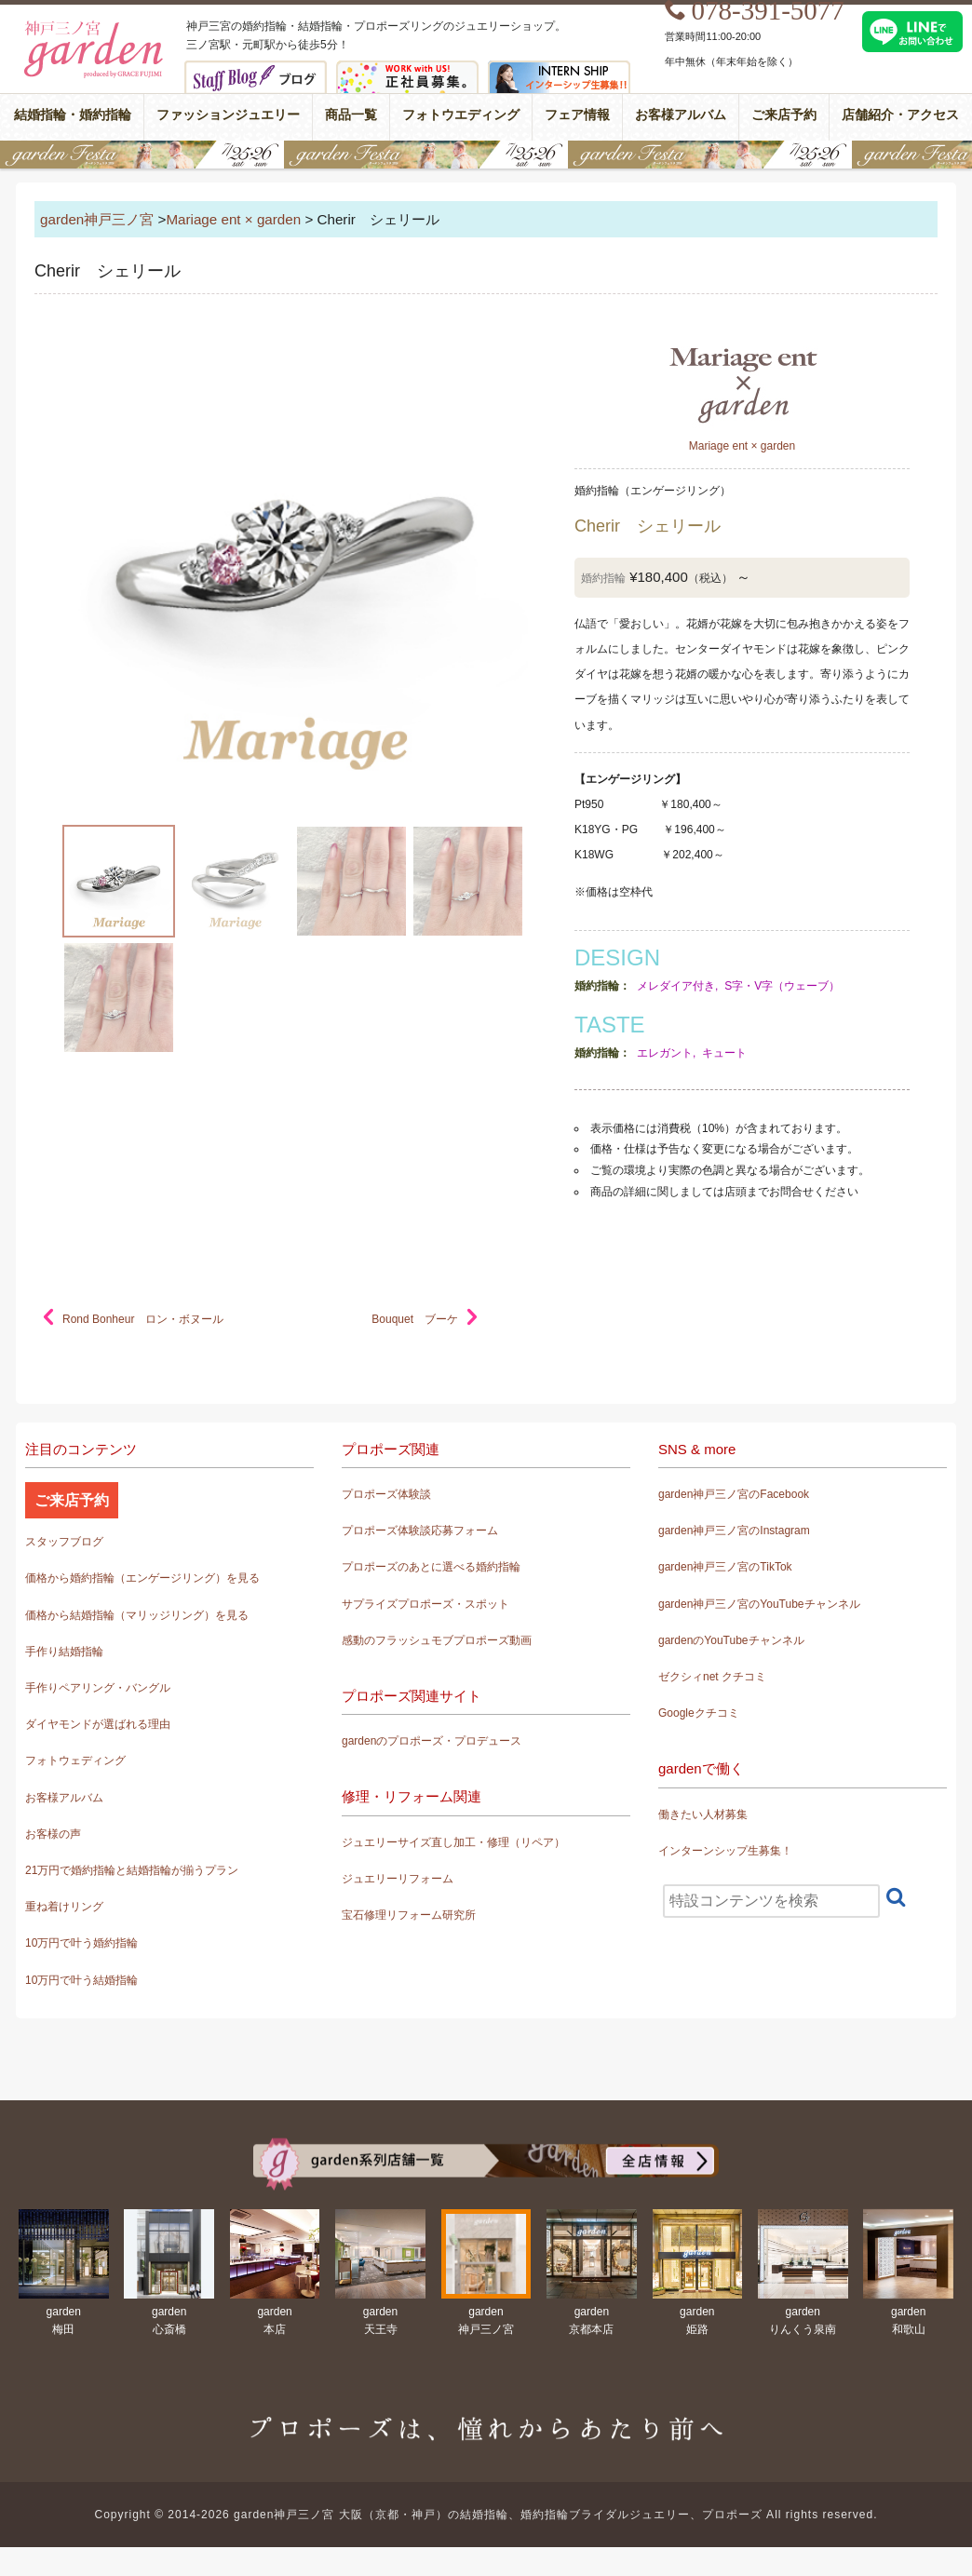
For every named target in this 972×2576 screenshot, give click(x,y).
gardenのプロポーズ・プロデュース (431, 1740)
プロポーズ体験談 (386, 1494)
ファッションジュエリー (228, 115)
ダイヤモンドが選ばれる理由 (97, 1724)
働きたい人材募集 (703, 1814)
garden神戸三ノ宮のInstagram (734, 1530)
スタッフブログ (64, 1541)
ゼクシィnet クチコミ (712, 1676)
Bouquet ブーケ (414, 1319)
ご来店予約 (784, 115)
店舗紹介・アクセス (900, 115)
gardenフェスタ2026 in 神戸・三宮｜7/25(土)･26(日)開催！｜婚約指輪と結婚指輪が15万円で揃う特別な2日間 (486, 155)
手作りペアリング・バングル (97, 1687)
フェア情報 (577, 115)
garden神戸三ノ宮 (97, 219)
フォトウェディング (75, 1760)
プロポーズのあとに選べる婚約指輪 (431, 1566)
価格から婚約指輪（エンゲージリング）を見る (142, 1578)
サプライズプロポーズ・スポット (425, 1604)
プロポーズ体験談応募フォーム (420, 1530)
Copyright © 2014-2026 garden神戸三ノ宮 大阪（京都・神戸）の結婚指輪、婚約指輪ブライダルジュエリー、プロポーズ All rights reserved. (486, 2514)
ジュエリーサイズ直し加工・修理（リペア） (453, 1842)
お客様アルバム (680, 115)
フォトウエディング (461, 115)
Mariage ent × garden (233, 219)
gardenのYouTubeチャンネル (731, 1640)
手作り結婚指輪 (64, 1651)
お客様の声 (53, 1834)
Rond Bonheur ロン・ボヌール (142, 1319)
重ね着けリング (64, 1906)
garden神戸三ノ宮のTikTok (725, 1566)
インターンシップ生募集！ (725, 1850)
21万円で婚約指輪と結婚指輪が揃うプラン (131, 1870)
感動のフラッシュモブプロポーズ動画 (437, 1640)
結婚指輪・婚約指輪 (72, 115)
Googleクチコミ (698, 1713)
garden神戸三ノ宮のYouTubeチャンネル (759, 1604)
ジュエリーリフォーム (397, 1878)
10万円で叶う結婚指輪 (81, 1980)
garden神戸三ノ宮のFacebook (733, 1494)
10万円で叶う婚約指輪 (81, 1942)
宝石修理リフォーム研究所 (409, 1915)
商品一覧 (351, 115)
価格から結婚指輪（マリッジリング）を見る (137, 1615)
